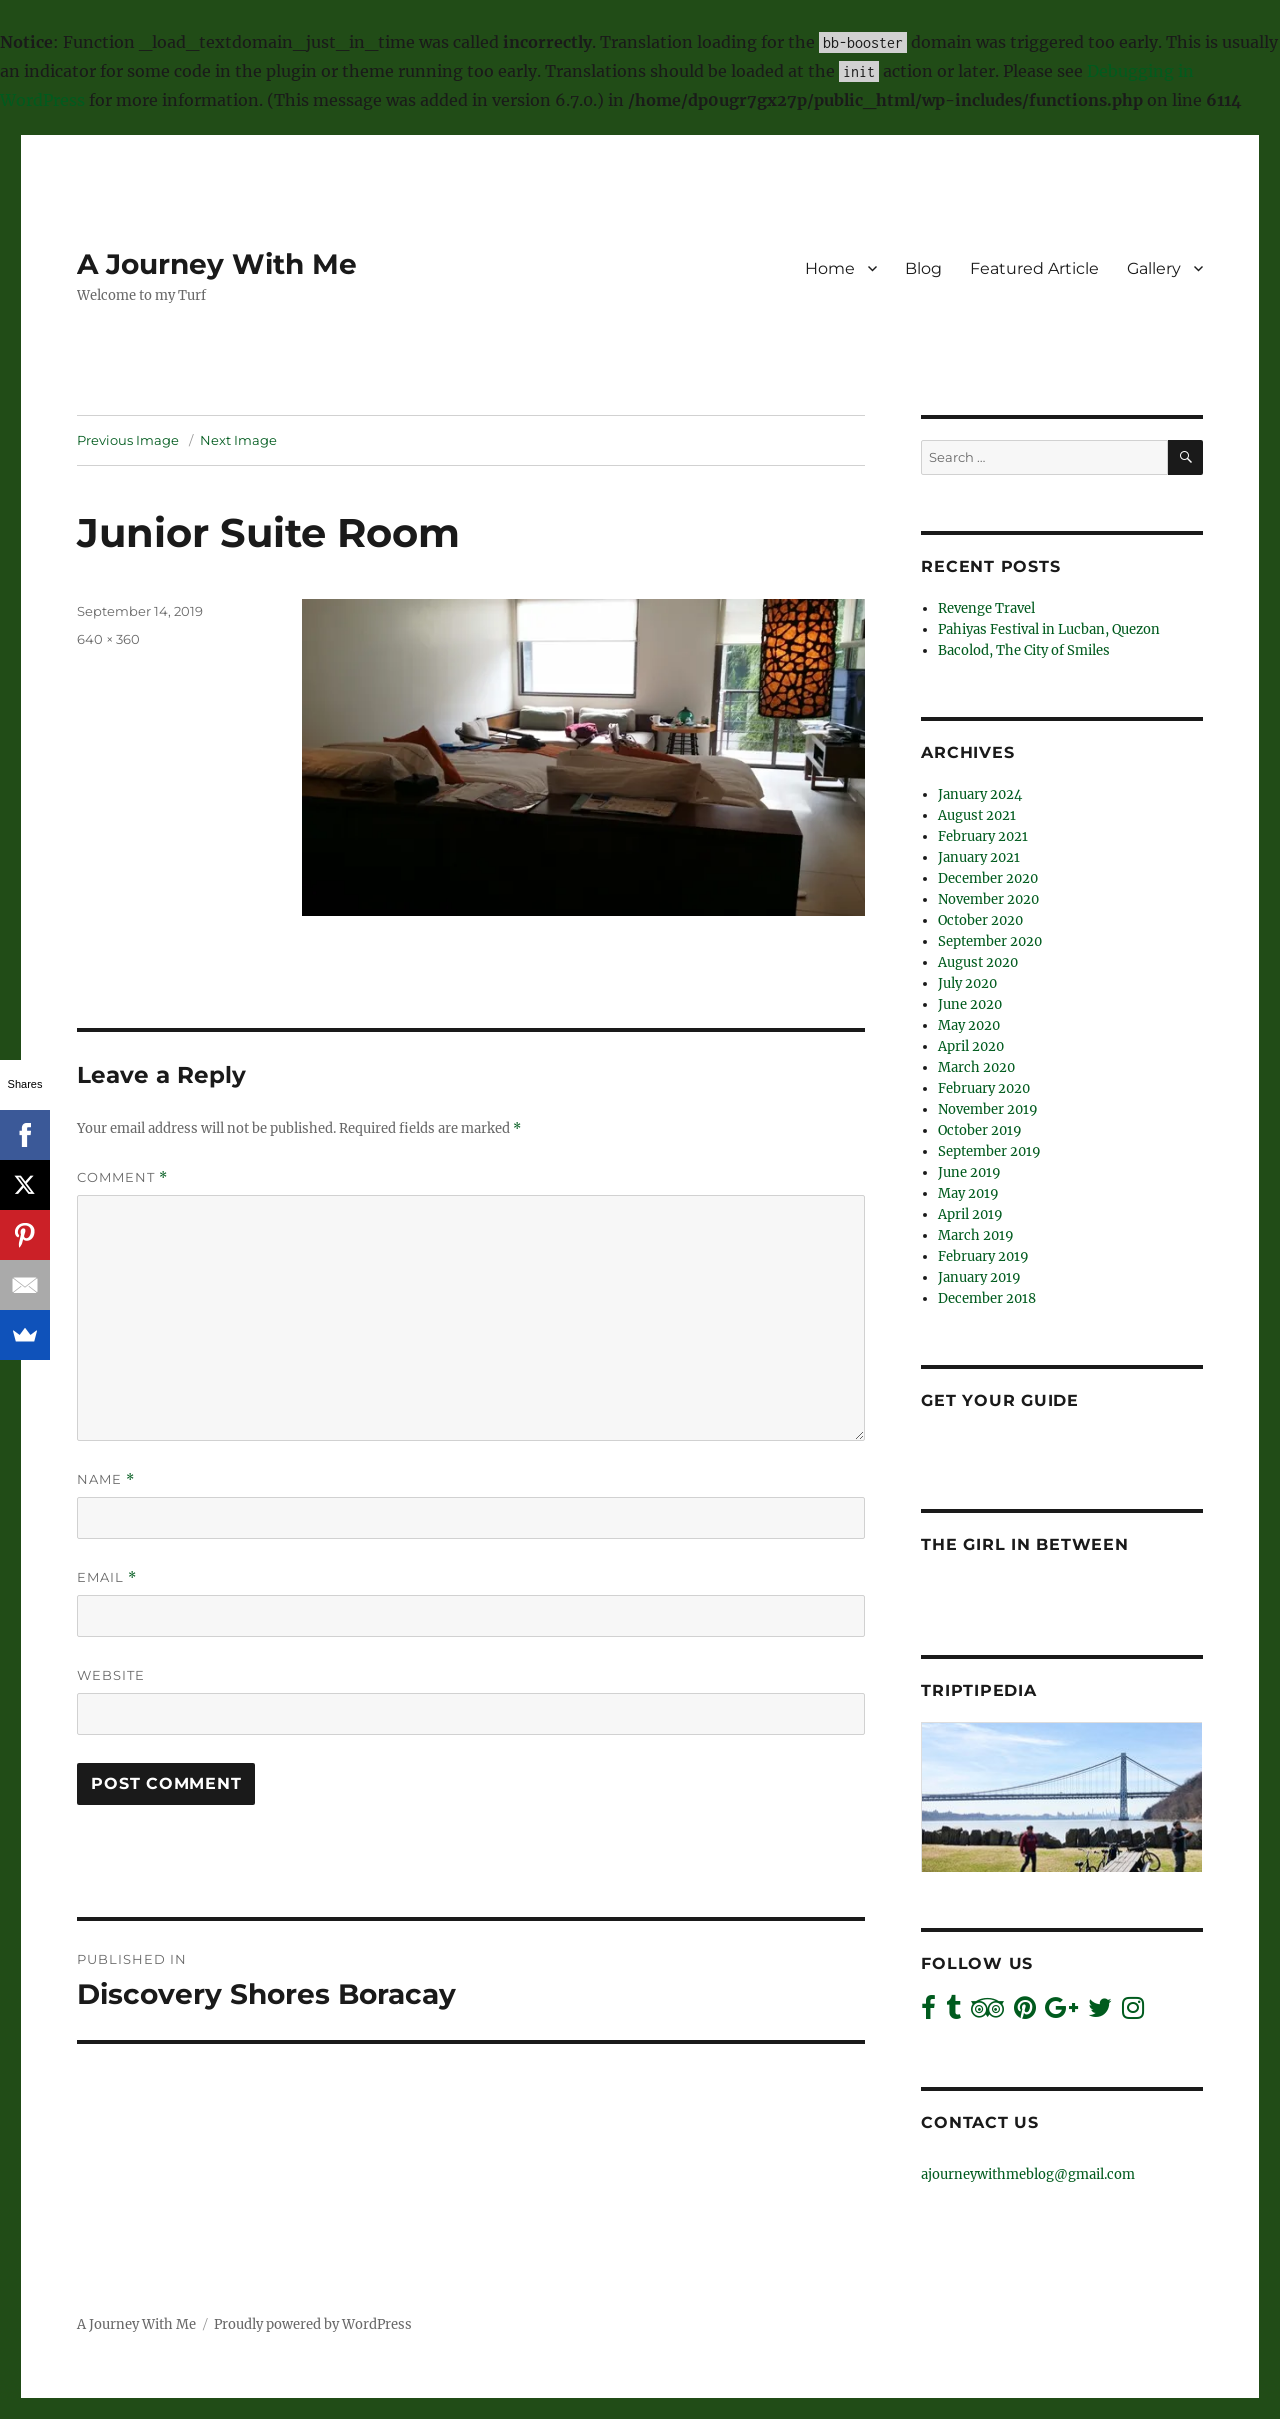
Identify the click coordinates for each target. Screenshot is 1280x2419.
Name (106, 1479)
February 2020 (984, 1088)
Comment (122, 1177)
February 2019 (983, 1256)
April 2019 (970, 1214)
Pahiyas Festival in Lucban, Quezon (1049, 629)
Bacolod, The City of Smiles (1024, 650)
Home (830, 268)
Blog (923, 268)
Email (107, 1577)
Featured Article (1034, 268)
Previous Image (128, 440)
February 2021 (983, 836)
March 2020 (976, 1067)
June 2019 (969, 1172)
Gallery (1154, 268)
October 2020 (980, 920)
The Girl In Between (1024, 1544)
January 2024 (980, 794)
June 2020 (970, 1004)
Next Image (238, 440)
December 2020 (988, 878)
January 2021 (979, 857)
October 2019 (980, 1130)
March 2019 (976, 1235)
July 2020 (967, 983)
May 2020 (969, 1025)
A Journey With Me (217, 264)
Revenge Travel (986, 608)
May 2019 (968, 1193)
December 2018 (987, 1298)
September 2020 (990, 941)
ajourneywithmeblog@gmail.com (1028, 2174)
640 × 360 (108, 639)
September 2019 (989, 1151)
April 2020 (971, 1046)
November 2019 (988, 1109)
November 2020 (988, 899)
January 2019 (979, 1277)
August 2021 (977, 815)
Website (111, 1675)
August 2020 (978, 962)
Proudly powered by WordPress (313, 2324)
